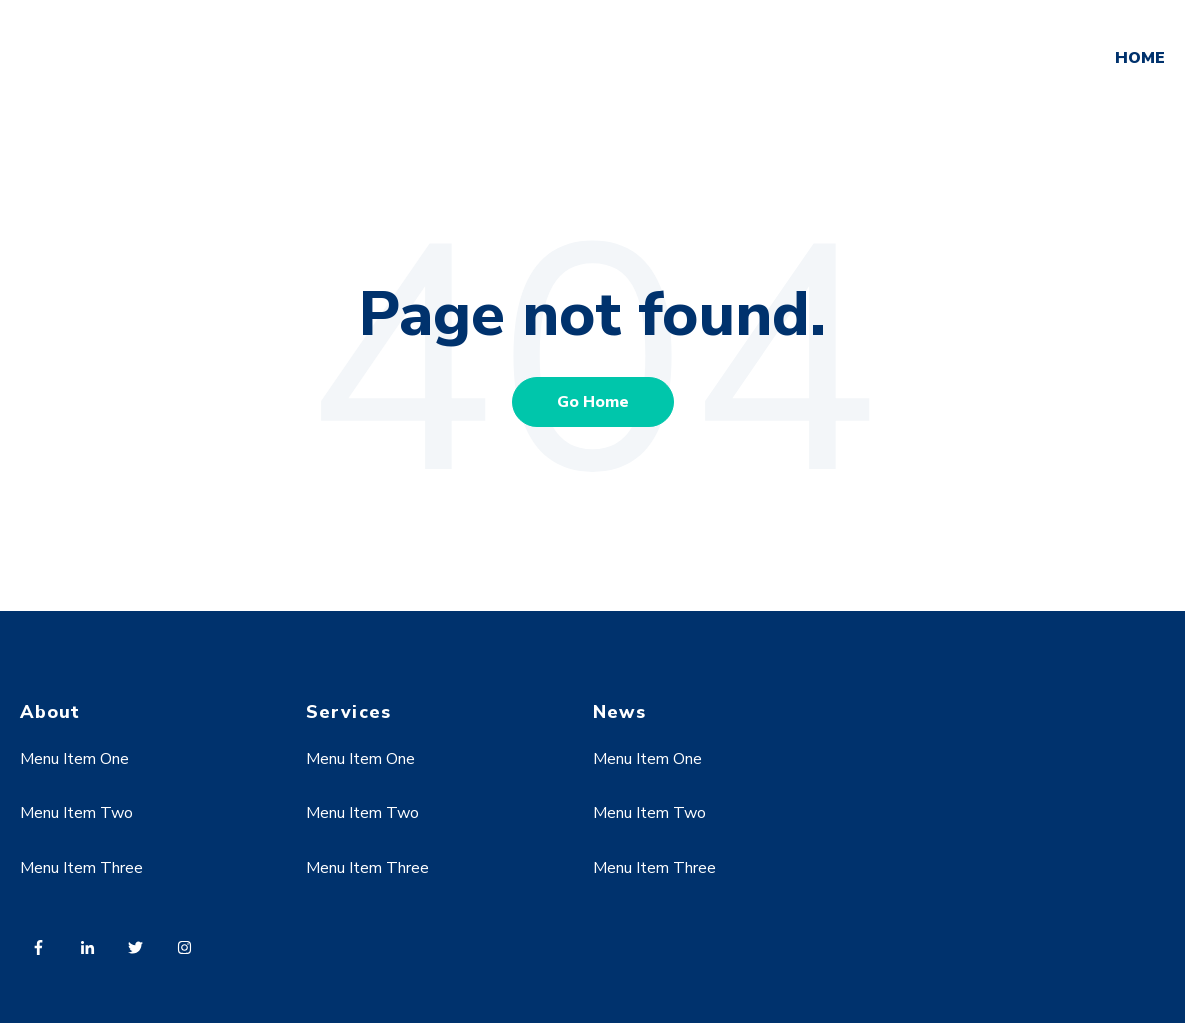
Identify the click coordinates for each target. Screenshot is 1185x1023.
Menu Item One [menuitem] (74, 759)
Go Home (593, 402)
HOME (1140, 58)
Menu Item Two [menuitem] (76, 813)
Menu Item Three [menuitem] (81, 868)
